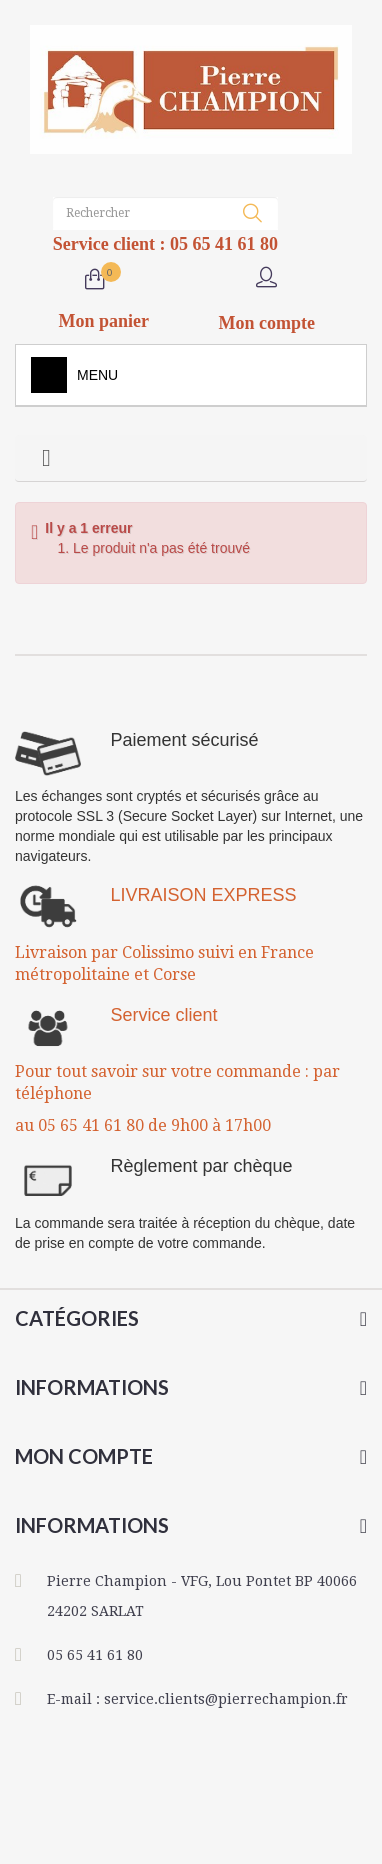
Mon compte (84, 1456)
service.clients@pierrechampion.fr (226, 1699)
